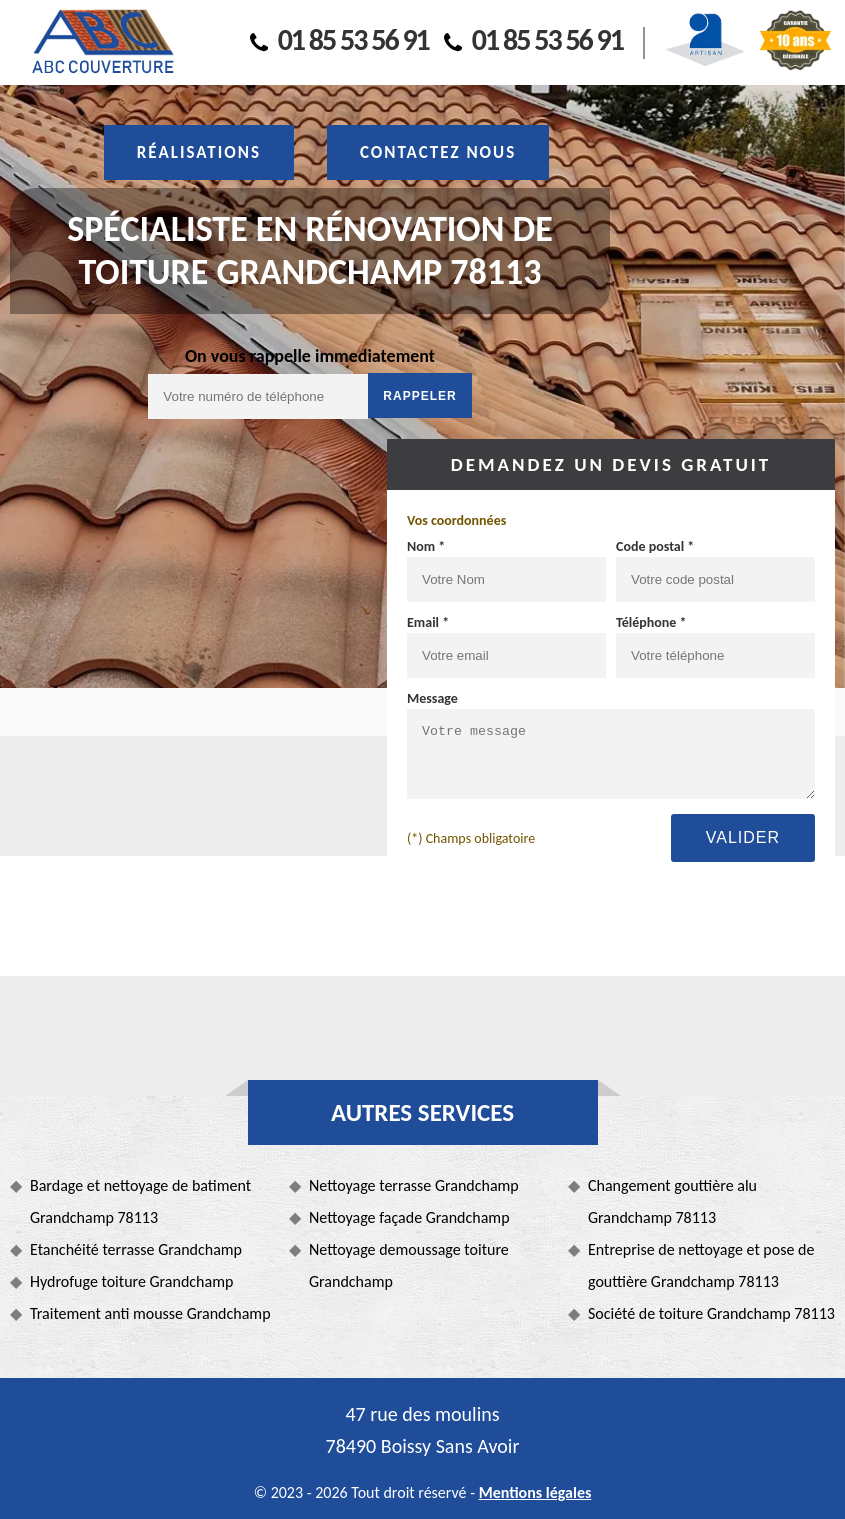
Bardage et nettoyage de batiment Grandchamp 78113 (140, 1201)
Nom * (426, 546)
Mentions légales (535, 1492)
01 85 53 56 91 (339, 39)
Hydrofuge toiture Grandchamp (131, 1281)
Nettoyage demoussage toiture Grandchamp (409, 1265)
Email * (428, 622)
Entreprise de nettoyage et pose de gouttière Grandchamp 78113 (701, 1265)
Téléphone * (651, 622)
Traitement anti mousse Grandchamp (150, 1313)
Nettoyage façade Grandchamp (409, 1217)
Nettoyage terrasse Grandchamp (414, 1185)
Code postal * (655, 546)
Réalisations (199, 152)
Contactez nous (438, 152)
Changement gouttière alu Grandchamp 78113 (672, 1201)
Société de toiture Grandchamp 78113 (711, 1313)
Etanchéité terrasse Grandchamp (136, 1249)
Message (432, 698)
